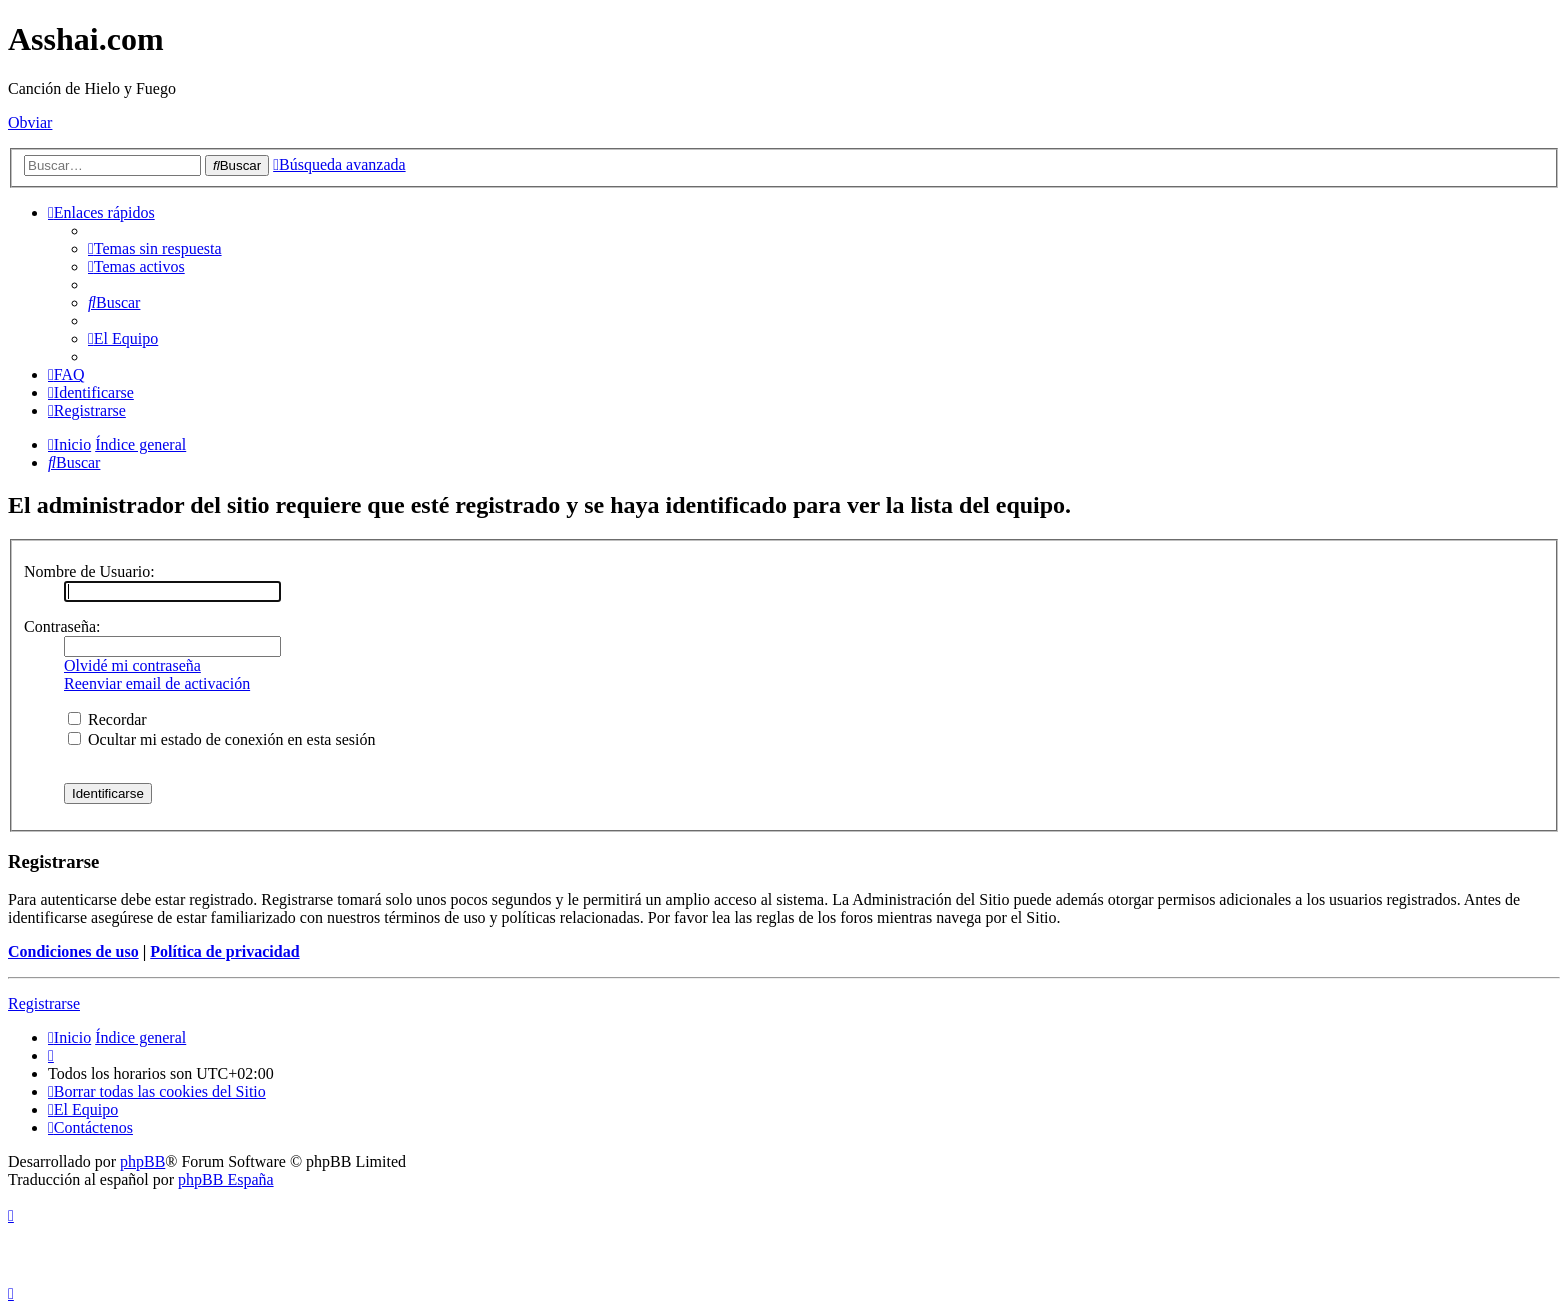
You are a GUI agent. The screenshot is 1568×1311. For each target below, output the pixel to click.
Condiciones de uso (73, 951)
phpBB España (226, 1179)
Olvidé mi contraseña (132, 665)
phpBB (142, 1161)
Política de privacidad (224, 951)
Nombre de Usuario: (89, 571)
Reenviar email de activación (157, 683)
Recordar (107, 719)
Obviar (30, 122)
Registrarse (44, 1003)
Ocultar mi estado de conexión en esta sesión (221, 739)
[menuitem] (155, 248)
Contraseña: (62, 626)
